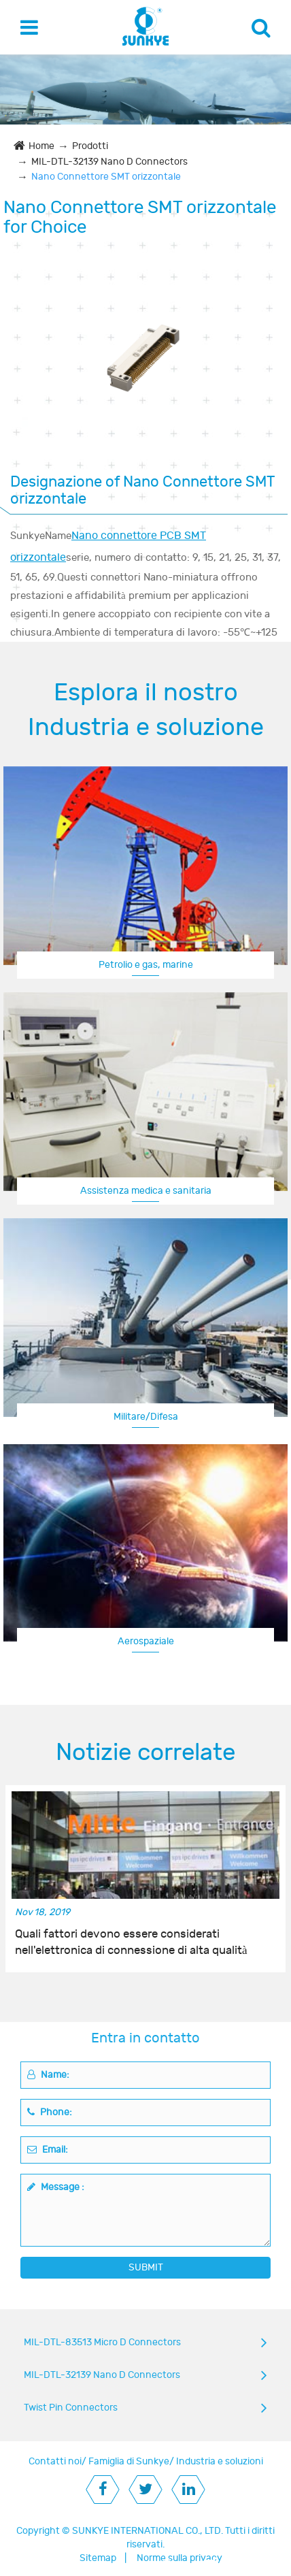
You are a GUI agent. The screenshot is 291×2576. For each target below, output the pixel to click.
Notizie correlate (145, 1752)
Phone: (49, 2112)
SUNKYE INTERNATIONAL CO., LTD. (147, 2531)
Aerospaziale (146, 1641)
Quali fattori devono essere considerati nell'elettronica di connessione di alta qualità (131, 1942)
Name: (48, 2075)
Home (41, 146)
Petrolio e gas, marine (146, 965)
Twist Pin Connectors (71, 2407)
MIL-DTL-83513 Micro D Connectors (102, 2342)
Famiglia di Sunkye (128, 2461)
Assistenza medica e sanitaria (145, 1190)
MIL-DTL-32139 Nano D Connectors (109, 161)
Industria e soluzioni (219, 2461)
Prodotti (90, 146)
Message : (55, 2187)
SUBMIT (146, 2267)
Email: (47, 2149)
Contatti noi (55, 2461)
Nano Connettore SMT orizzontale (106, 176)
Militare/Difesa (146, 1416)
